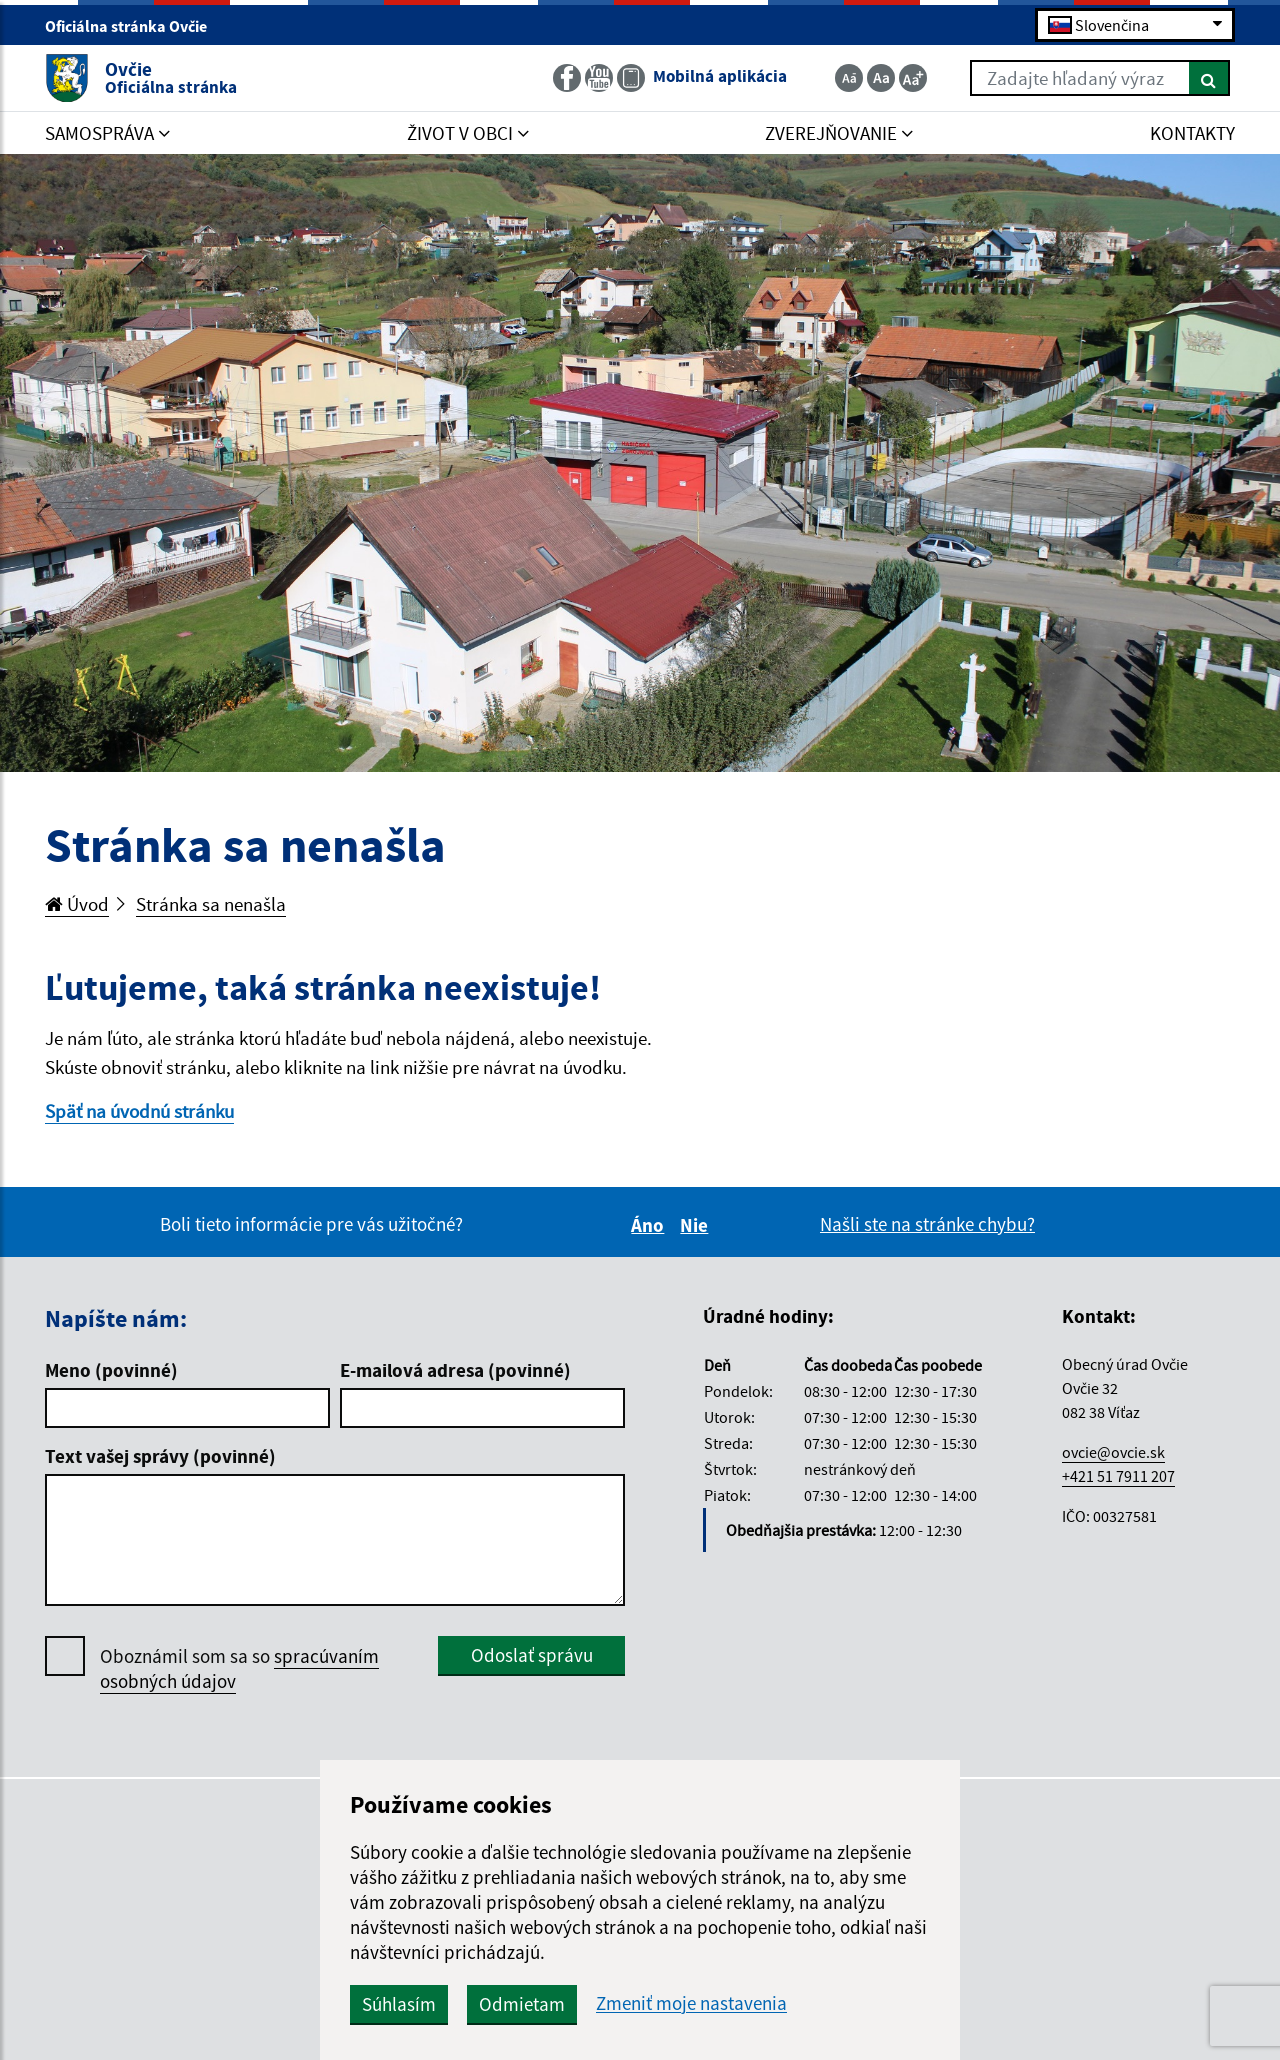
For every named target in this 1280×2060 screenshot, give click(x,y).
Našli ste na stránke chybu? (927, 1224)
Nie (697, 1225)
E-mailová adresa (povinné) (455, 1370)
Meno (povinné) (111, 1370)
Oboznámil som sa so (239, 1669)
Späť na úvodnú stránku (139, 1111)
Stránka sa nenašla (211, 904)
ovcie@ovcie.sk (1113, 1452)
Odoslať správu (532, 1655)
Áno (650, 1225)
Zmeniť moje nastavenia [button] (691, 2003)
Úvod (77, 904)
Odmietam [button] (522, 2004)
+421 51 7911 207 (1118, 1476)
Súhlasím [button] (399, 2004)
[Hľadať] (1209, 78)
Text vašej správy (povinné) (160, 1456)
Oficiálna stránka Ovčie (134, 26)
